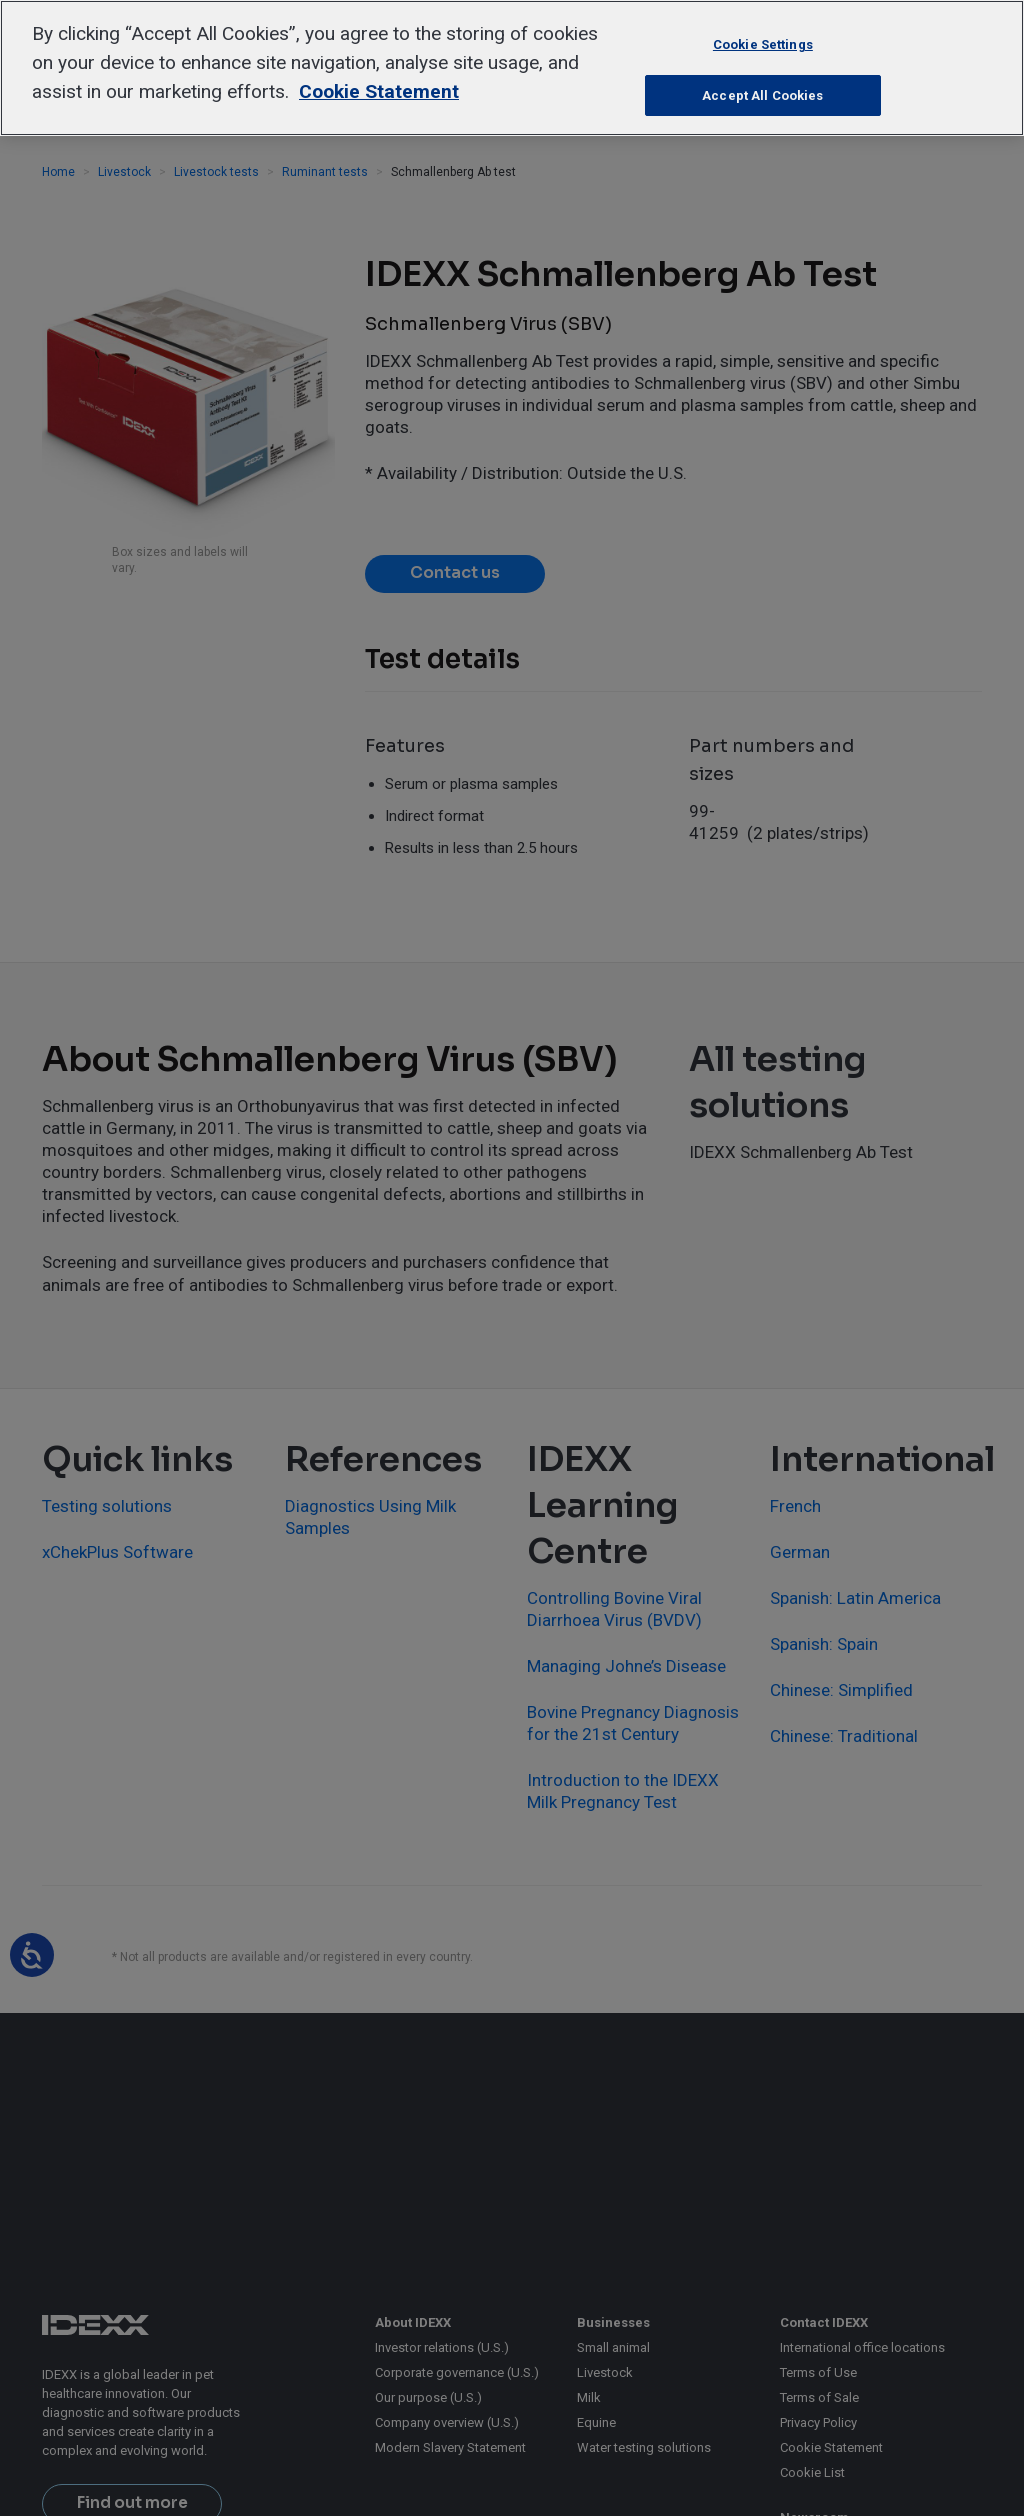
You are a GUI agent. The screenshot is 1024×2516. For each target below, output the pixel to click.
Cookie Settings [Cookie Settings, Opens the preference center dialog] (763, 44)
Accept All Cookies (762, 95)
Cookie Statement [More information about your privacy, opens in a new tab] (379, 91)
